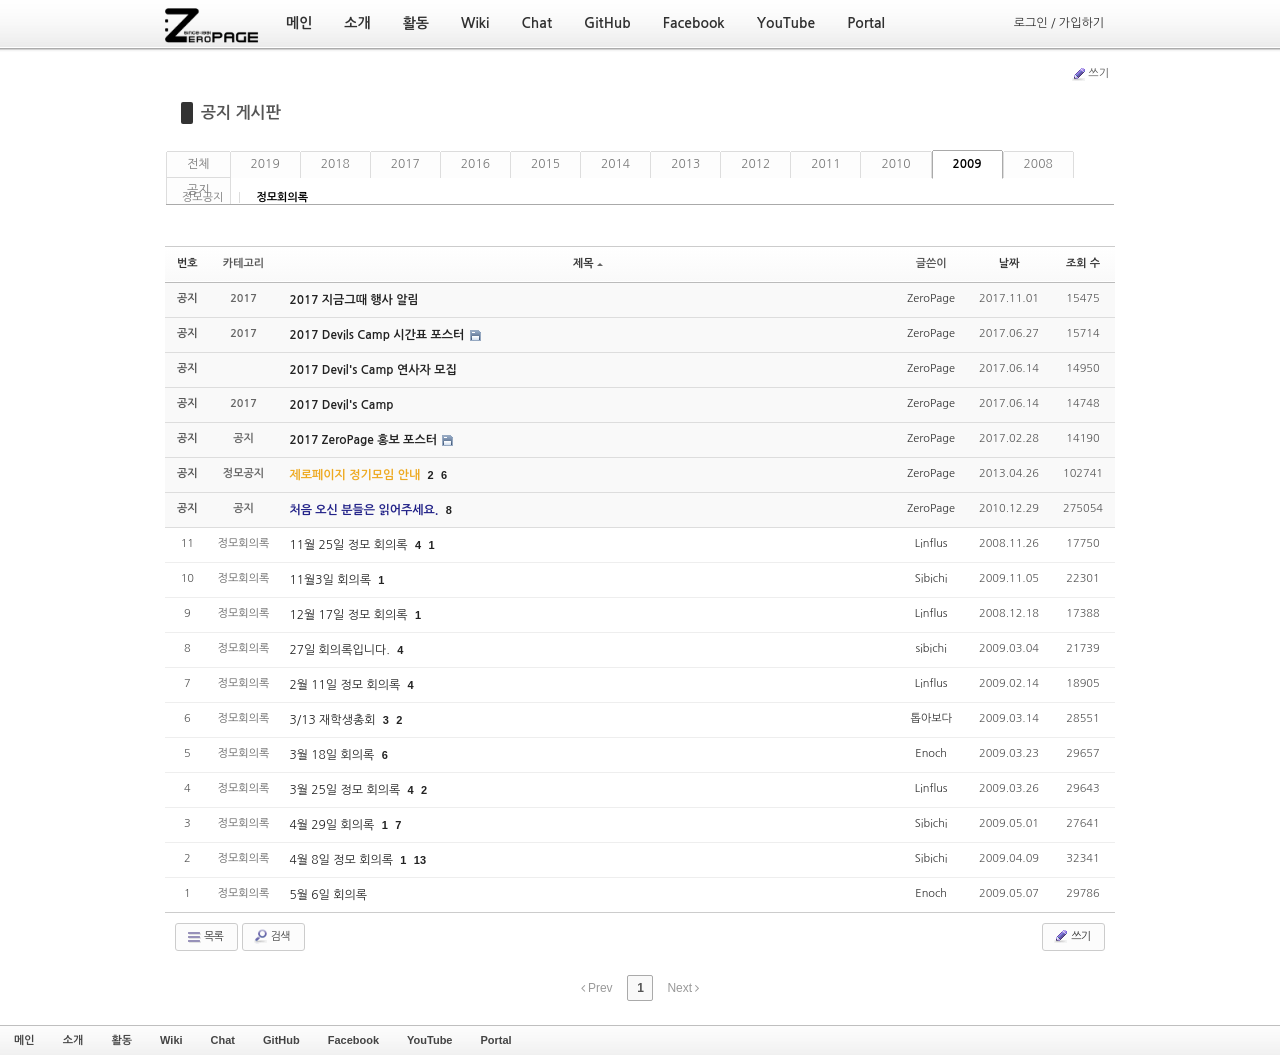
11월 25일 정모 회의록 (350, 545)
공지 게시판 (241, 112)
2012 (755, 164)
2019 (265, 164)
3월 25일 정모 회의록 (346, 790)
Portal (495, 1040)
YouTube (429, 1040)
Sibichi (931, 578)
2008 (1038, 164)
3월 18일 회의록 (333, 755)
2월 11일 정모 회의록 (346, 685)
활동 (121, 1040)
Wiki (171, 1040)
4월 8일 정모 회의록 (342, 860)
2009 (967, 164)
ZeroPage (931, 298)
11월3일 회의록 (331, 580)
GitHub (281, 1040)
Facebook (353, 1040)
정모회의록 (282, 197)
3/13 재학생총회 (333, 720)
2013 (685, 164)
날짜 (1009, 263)
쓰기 (1090, 74)
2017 (405, 164)
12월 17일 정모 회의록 (350, 615)
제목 (588, 263)
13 (420, 860)
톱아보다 (930, 718)
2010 (895, 164)
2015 (545, 164)
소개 (73, 1040)
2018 (335, 164)
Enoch (931, 753)
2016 (475, 164)
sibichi (931, 648)
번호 (187, 263)
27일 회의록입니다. (341, 650)
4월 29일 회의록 (333, 825)
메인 (24, 1040)
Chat (223, 1040)
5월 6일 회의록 (328, 895)
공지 (198, 190)
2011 (825, 164)
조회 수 (1083, 263)
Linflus (931, 543)
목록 (204, 937)
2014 (615, 164)
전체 (198, 164)
